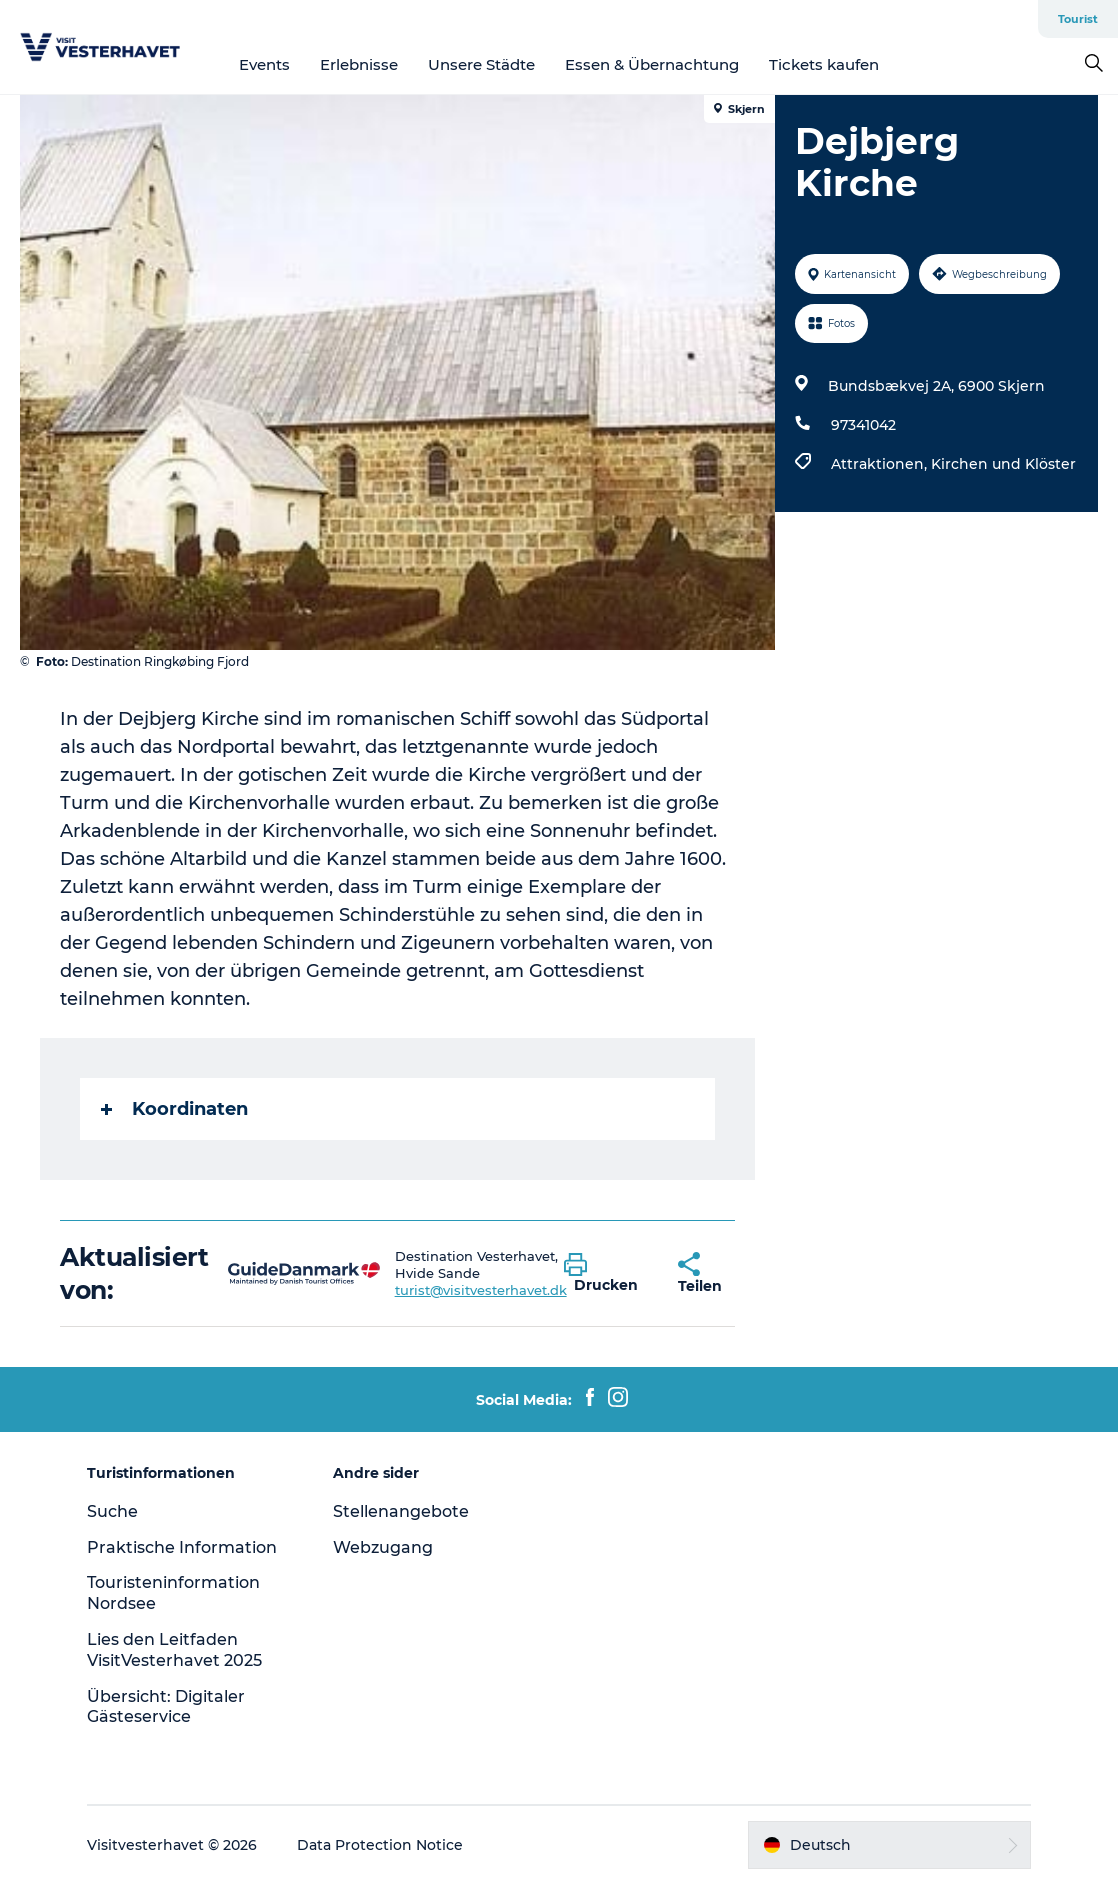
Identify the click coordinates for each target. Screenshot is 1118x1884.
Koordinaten (174, 1109)
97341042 (863, 425)
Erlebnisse (359, 64)
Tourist (1078, 19)
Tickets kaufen (824, 64)
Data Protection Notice (380, 1845)
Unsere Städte (481, 64)
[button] (606, 1274)
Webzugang (383, 1547)
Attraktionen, (881, 464)
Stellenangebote (401, 1511)
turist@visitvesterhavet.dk (481, 1290)
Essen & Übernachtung (652, 64)
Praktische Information (182, 1547)
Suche (112, 1511)
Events (264, 64)
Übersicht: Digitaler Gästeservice (166, 1707)
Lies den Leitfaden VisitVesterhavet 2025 (174, 1650)
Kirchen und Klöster (1003, 464)
